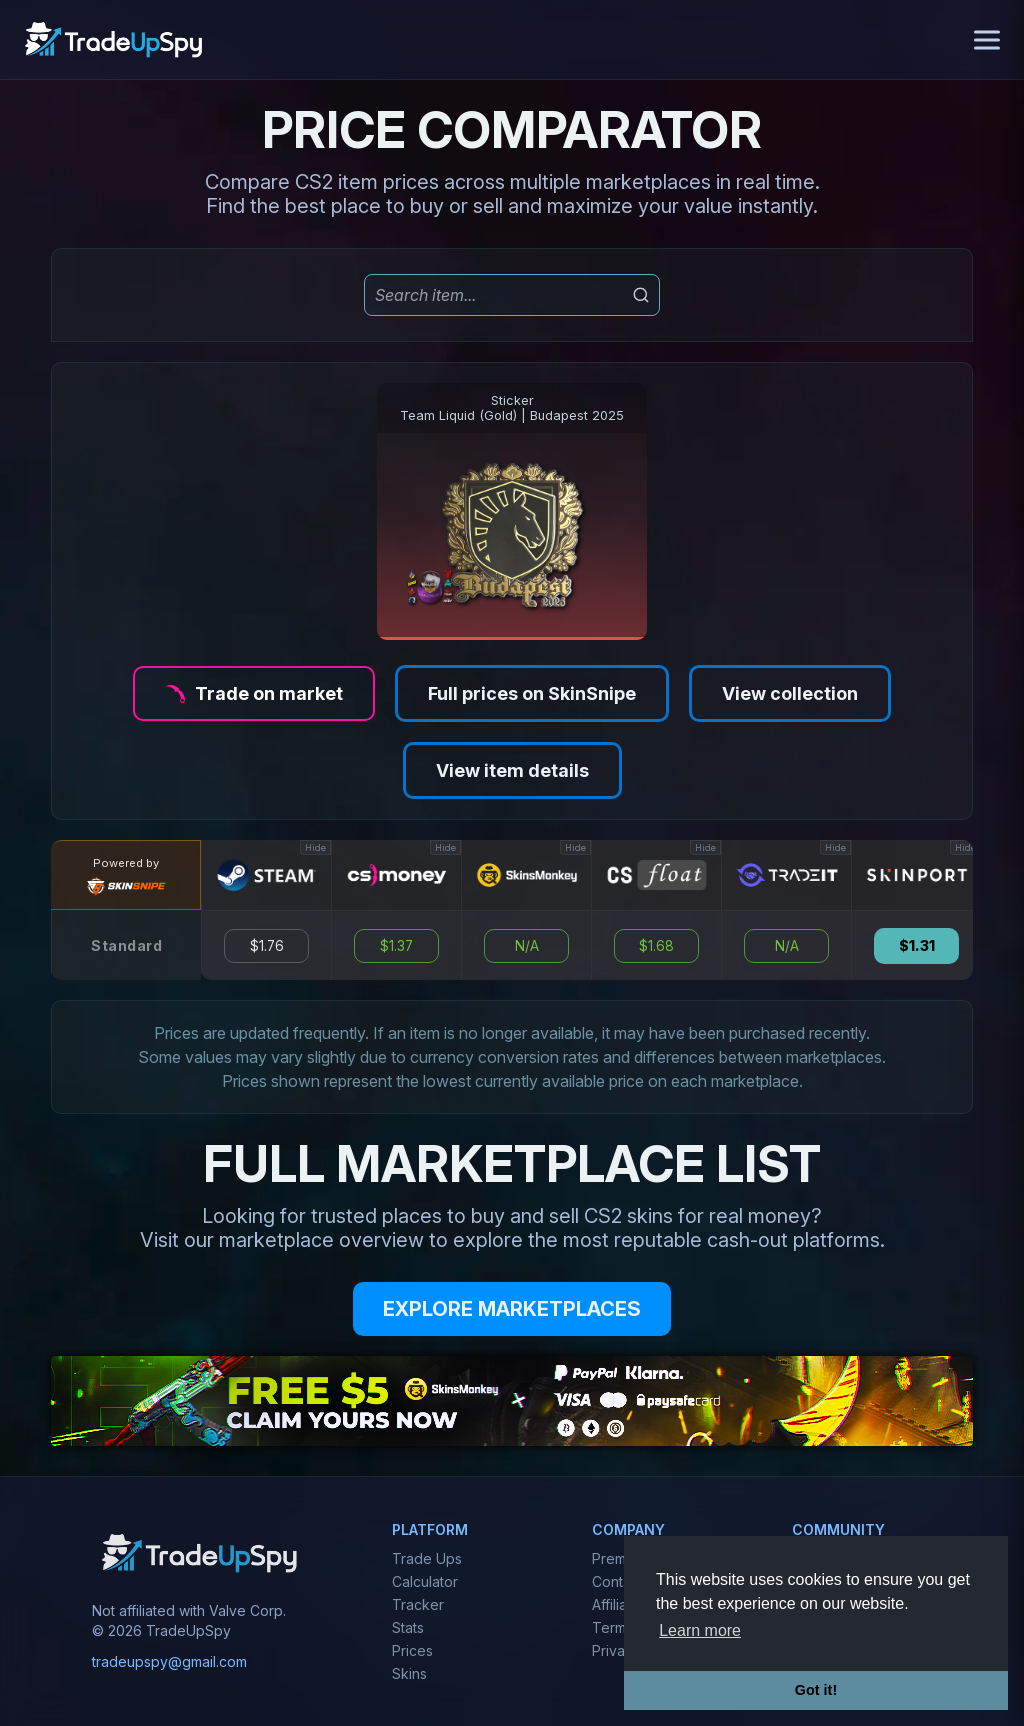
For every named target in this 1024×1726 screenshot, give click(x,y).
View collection (790, 693)
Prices (412, 1650)
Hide (315, 847)
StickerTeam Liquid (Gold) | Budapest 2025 (512, 408)
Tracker (418, 1604)
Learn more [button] (700, 1630)
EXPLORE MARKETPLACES (512, 1309)
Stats (408, 1627)
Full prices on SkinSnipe (532, 693)
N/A (527, 946)
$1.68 (656, 946)
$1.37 (396, 946)
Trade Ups (427, 1558)
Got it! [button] (816, 1690)
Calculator (425, 1581)
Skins (409, 1673)
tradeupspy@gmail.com (169, 1661)
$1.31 (917, 946)
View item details (512, 770)
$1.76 (267, 946)
